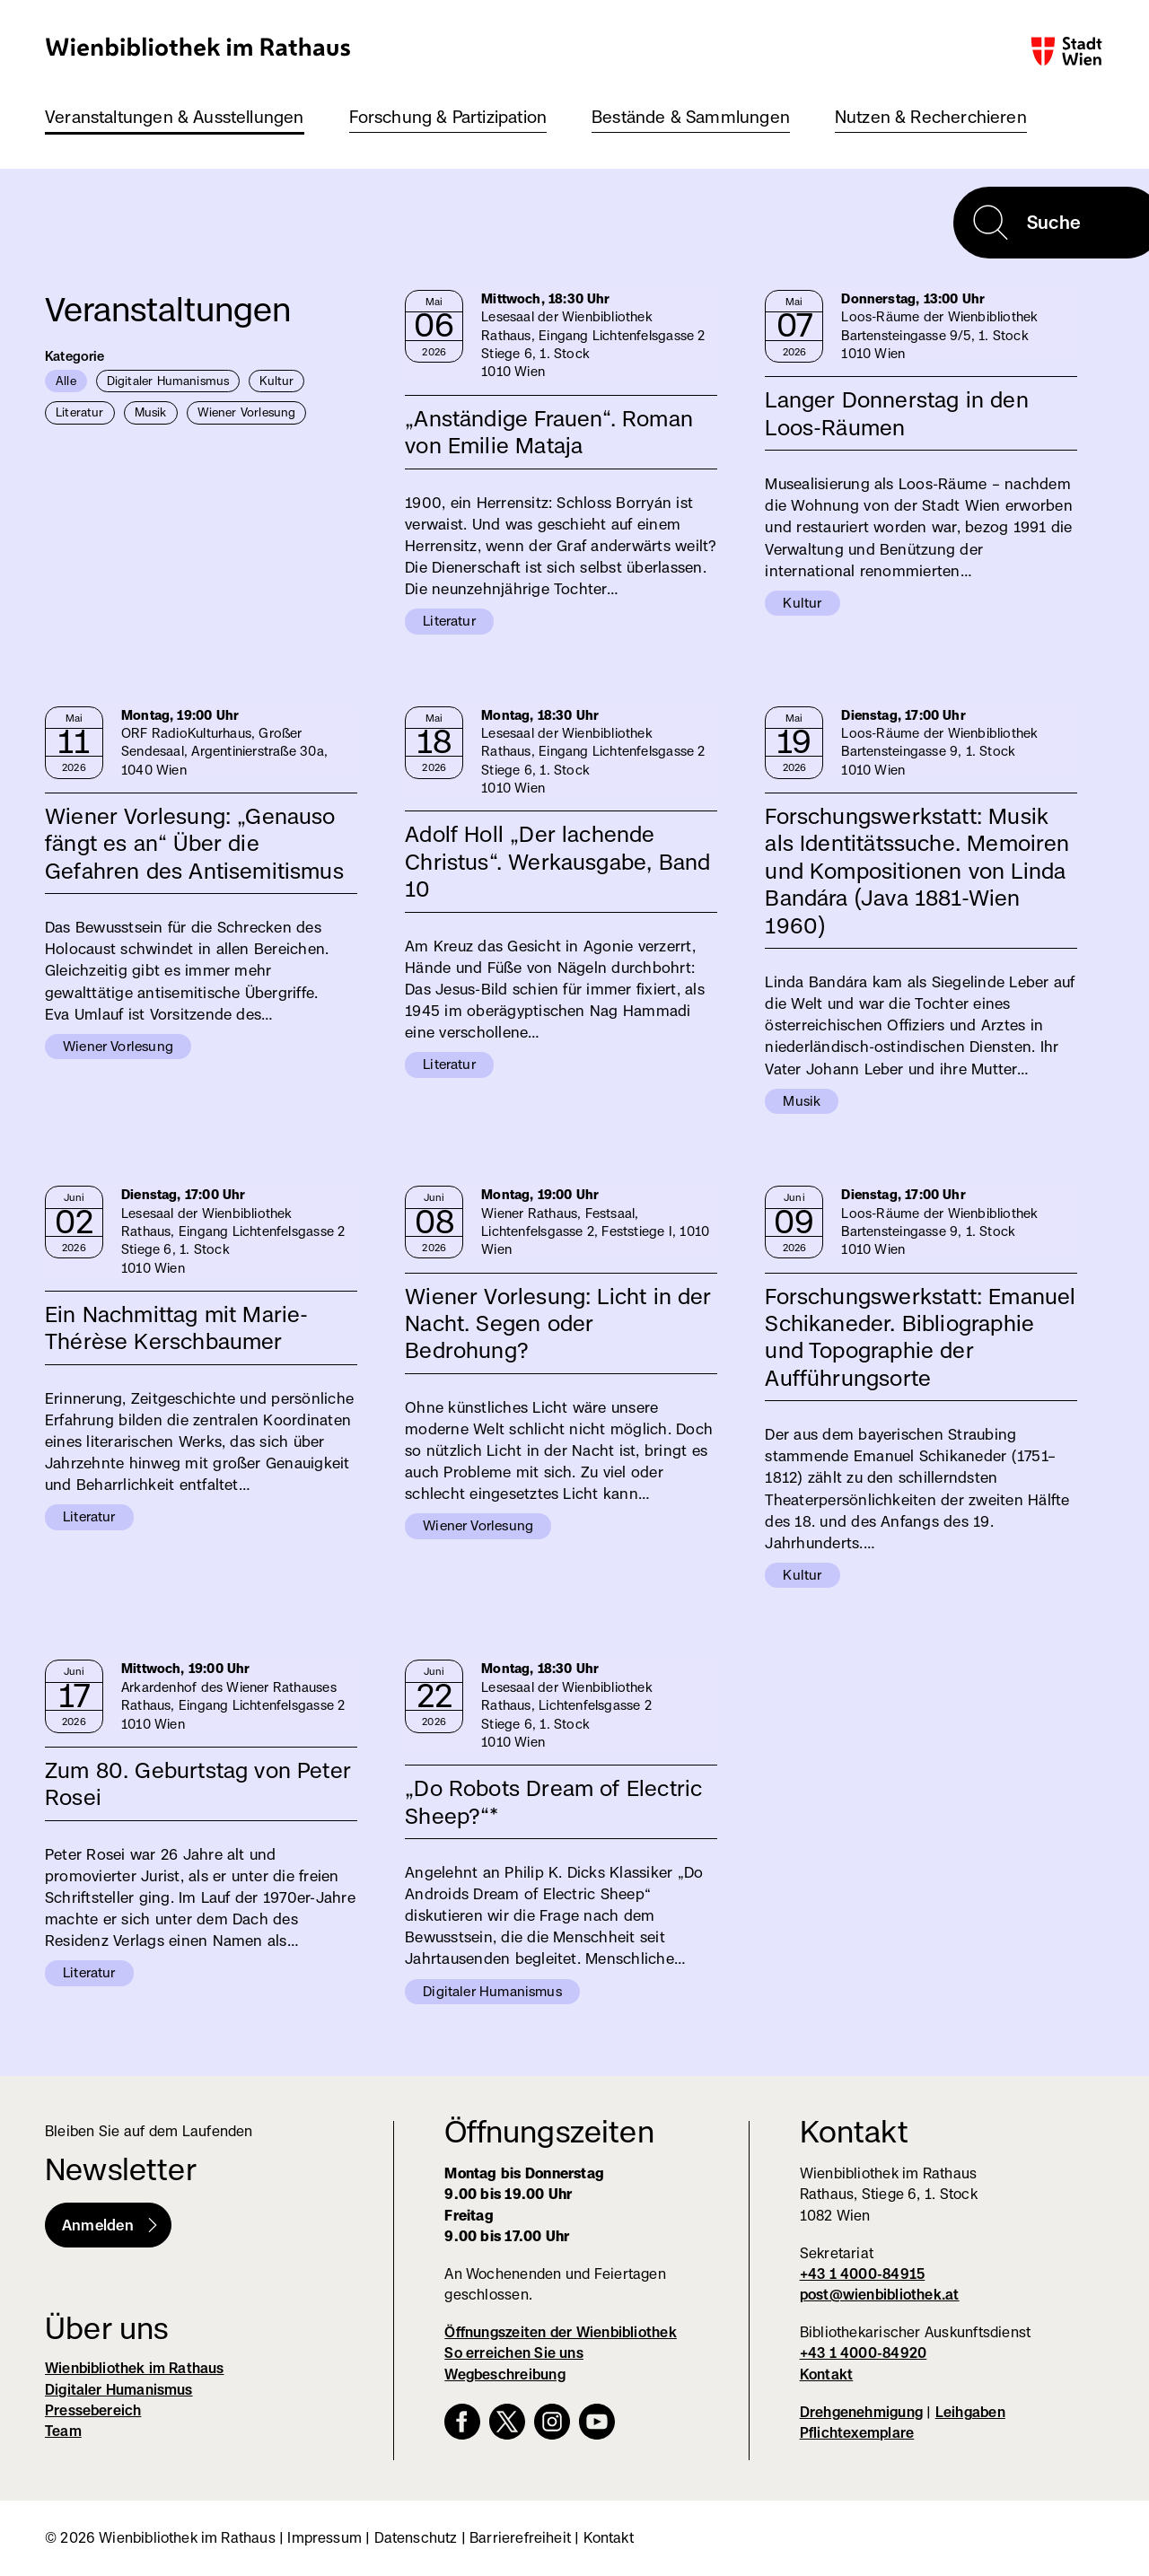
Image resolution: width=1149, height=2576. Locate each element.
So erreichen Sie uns (513, 2353)
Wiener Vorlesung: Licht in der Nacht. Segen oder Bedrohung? (558, 1323)
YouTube (597, 2422)
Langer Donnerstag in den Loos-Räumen (896, 413)
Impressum (324, 2537)
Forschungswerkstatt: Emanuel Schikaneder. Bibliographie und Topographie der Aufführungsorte (920, 1337)
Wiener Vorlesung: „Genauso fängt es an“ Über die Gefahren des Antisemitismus (194, 843)
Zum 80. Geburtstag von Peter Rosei (198, 1783)
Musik (151, 412)
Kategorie (75, 355)
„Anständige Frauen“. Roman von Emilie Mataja (549, 432)
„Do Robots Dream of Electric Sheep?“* (553, 1801)
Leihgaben (970, 2412)
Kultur (276, 380)
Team (63, 2431)
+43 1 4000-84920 (863, 2353)
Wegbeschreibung (504, 2374)
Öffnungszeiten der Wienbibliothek (560, 2332)
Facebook (462, 2422)
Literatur (80, 412)
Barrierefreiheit (520, 2537)
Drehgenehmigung (861, 2412)
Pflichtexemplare (857, 2432)
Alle (66, 380)
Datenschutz (416, 2537)
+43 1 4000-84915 (862, 2274)
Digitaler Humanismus (168, 380)
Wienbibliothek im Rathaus (198, 46)
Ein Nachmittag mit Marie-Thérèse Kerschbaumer (177, 1327)
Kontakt (827, 2374)
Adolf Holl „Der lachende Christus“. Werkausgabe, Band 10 (557, 861)
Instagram (552, 2422)
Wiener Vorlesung (246, 412)
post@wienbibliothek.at (880, 2294)
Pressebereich (93, 2410)
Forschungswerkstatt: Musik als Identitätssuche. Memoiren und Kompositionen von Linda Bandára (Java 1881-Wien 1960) (917, 871)
